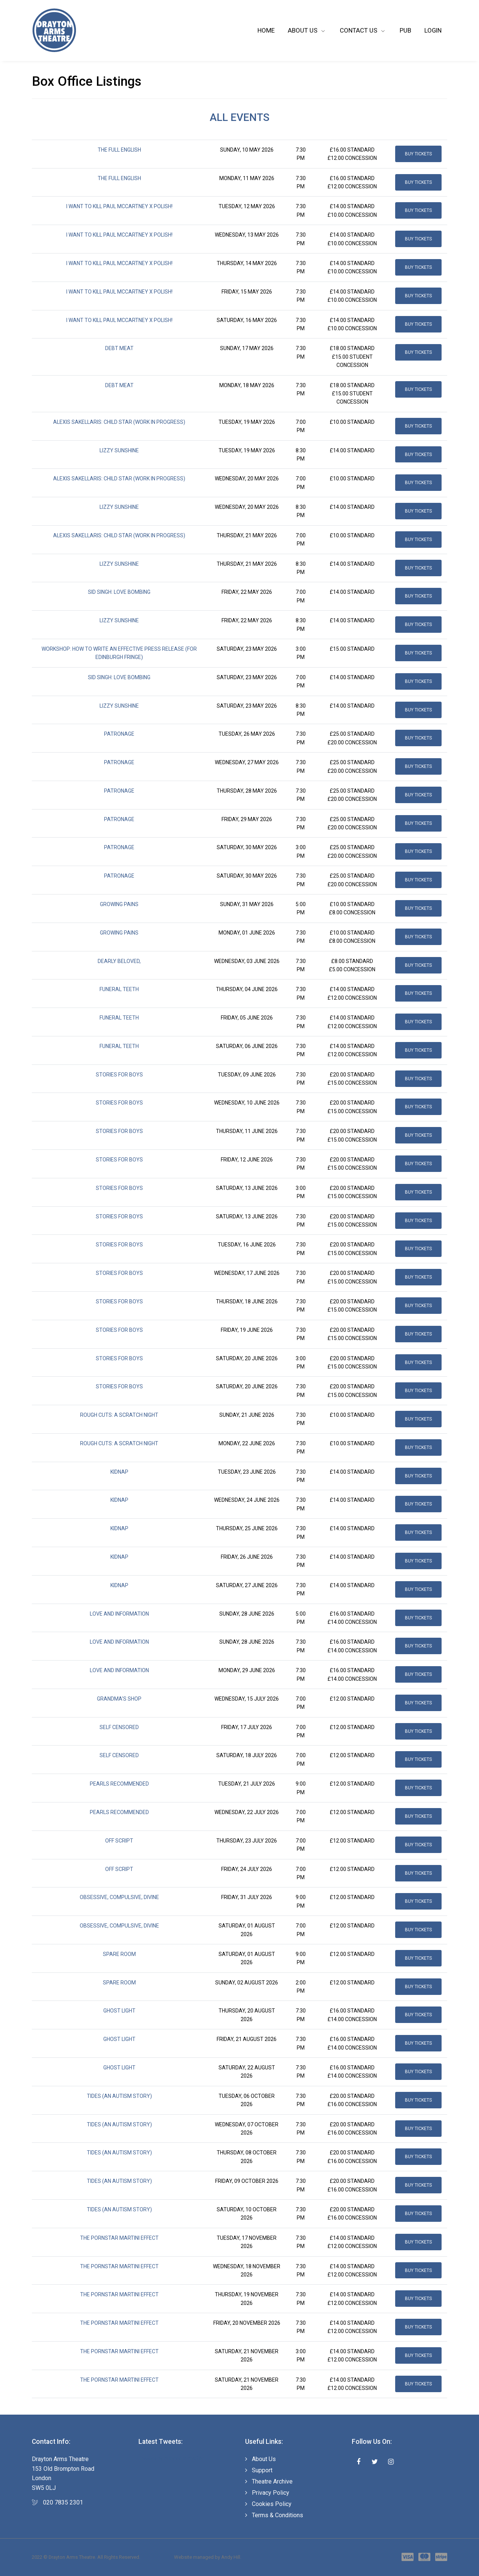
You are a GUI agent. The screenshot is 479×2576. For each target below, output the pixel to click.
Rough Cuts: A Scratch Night (119, 1415)
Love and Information (119, 1614)
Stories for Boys (119, 1075)
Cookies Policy (272, 2503)
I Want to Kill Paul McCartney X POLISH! (119, 206)
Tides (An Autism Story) (119, 2096)
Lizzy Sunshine (119, 450)
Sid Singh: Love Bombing (119, 592)
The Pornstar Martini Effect (119, 2238)
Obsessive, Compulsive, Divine (119, 1897)
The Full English (119, 150)
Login (433, 30)
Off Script (119, 1841)
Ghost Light (119, 2011)
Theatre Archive (272, 2481)
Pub (405, 30)
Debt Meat (119, 348)
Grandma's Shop (119, 1699)
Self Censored (119, 1727)
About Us (303, 30)
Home (266, 30)
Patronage (119, 734)
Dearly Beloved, (119, 961)
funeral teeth (119, 989)
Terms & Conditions (277, 2515)
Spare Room (119, 1954)
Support (262, 2470)
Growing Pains (119, 904)
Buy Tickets (418, 154)
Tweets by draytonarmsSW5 (172, 2458)
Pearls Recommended (119, 1784)
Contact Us (359, 30)
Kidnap (119, 1472)
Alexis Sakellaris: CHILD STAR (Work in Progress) (119, 422)
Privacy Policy (270, 2492)
